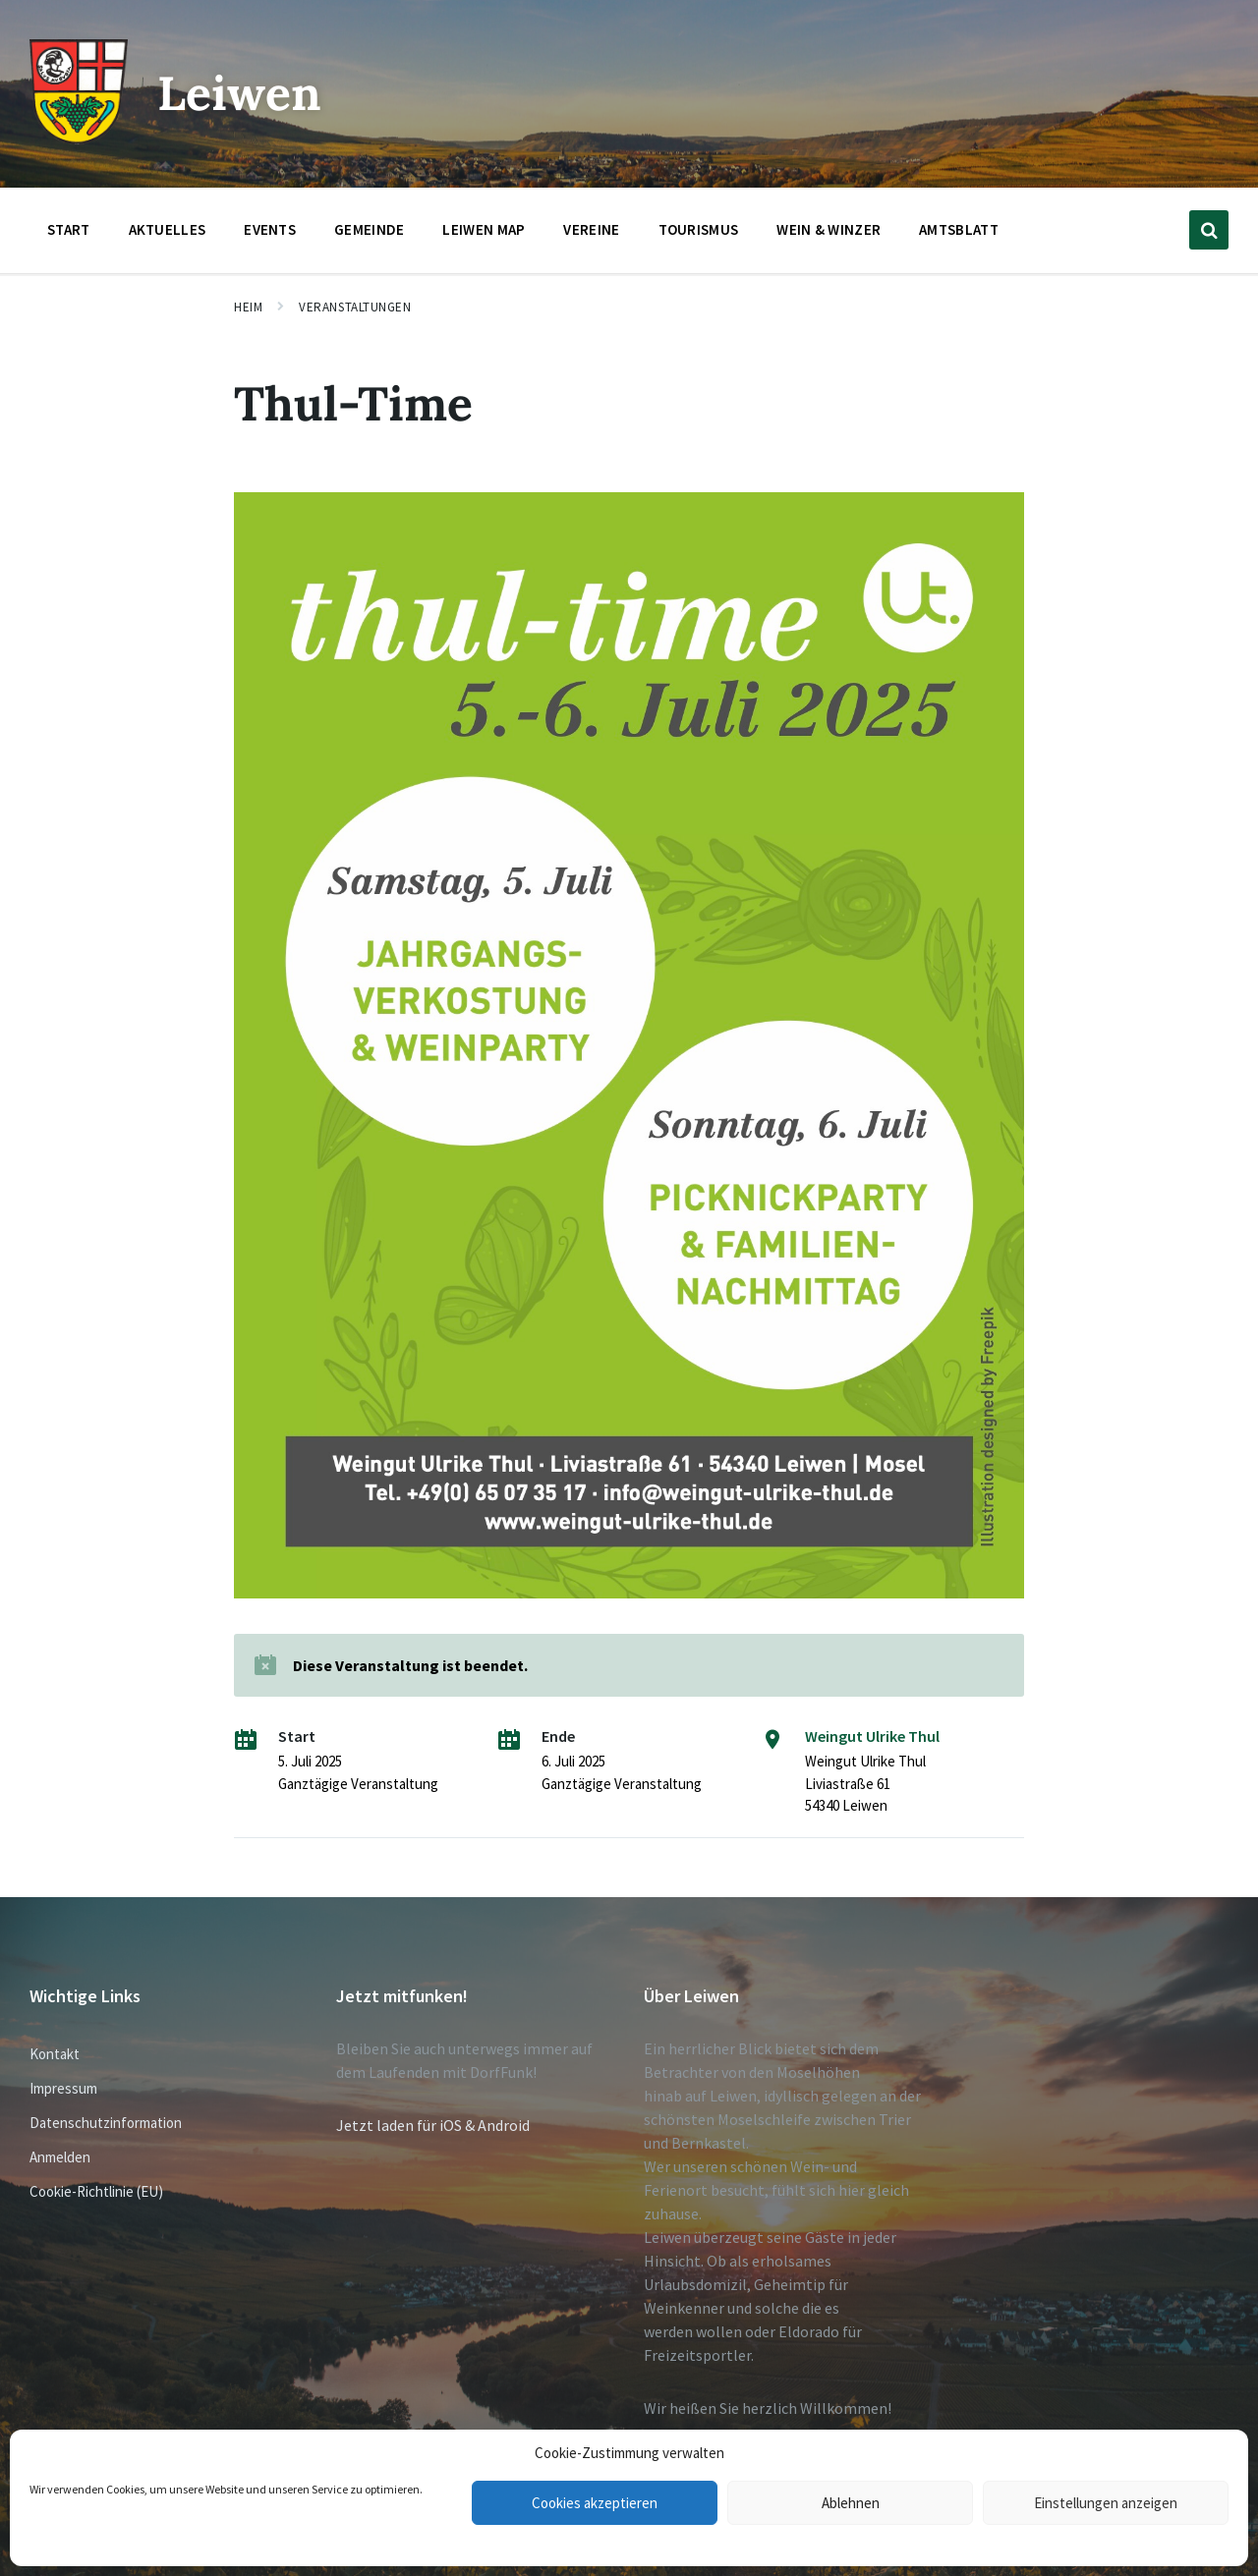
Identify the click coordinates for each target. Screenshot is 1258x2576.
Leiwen (239, 93)
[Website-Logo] (78, 138)
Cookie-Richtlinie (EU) (96, 2191)
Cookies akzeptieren (595, 2502)
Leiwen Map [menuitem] (483, 229)
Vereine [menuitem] (591, 229)
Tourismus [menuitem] (698, 229)
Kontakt (54, 2053)
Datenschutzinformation (105, 2122)
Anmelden (59, 2157)
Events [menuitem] (270, 229)
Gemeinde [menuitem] (369, 229)
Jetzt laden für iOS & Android (433, 2125)
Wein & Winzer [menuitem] (828, 229)
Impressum (63, 2088)
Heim (248, 307)
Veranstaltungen (355, 307)
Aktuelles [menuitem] (167, 229)
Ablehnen (851, 2502)
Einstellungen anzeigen (1105, 2502)
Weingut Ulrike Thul (872, 1736)
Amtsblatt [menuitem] (959, 229)
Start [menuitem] (68, 229)
